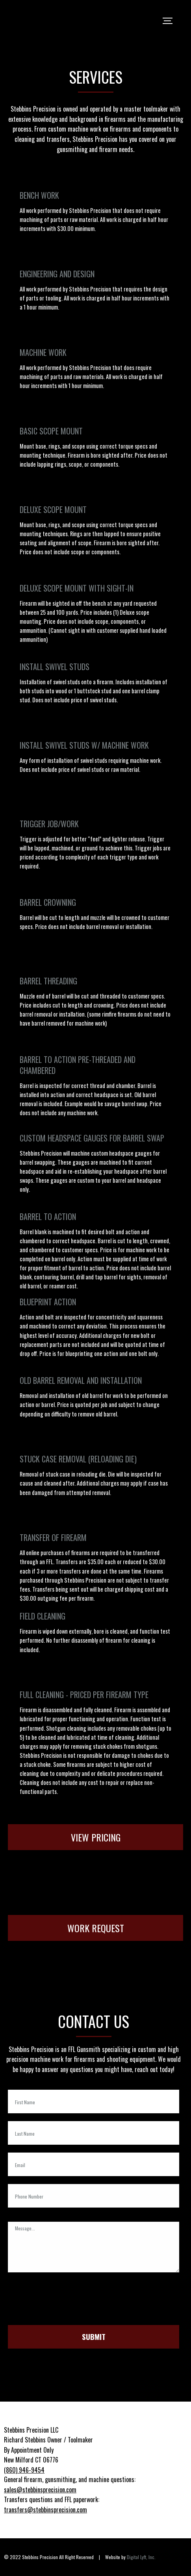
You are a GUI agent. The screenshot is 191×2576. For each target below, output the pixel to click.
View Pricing (96, 1837)
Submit (94, 2336)
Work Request (95, 1928)
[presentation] (68, 2302)
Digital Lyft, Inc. (141, 2557)
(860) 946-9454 (24, 2470)
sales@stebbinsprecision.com (40, 2489)
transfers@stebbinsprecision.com (45, 2509)
